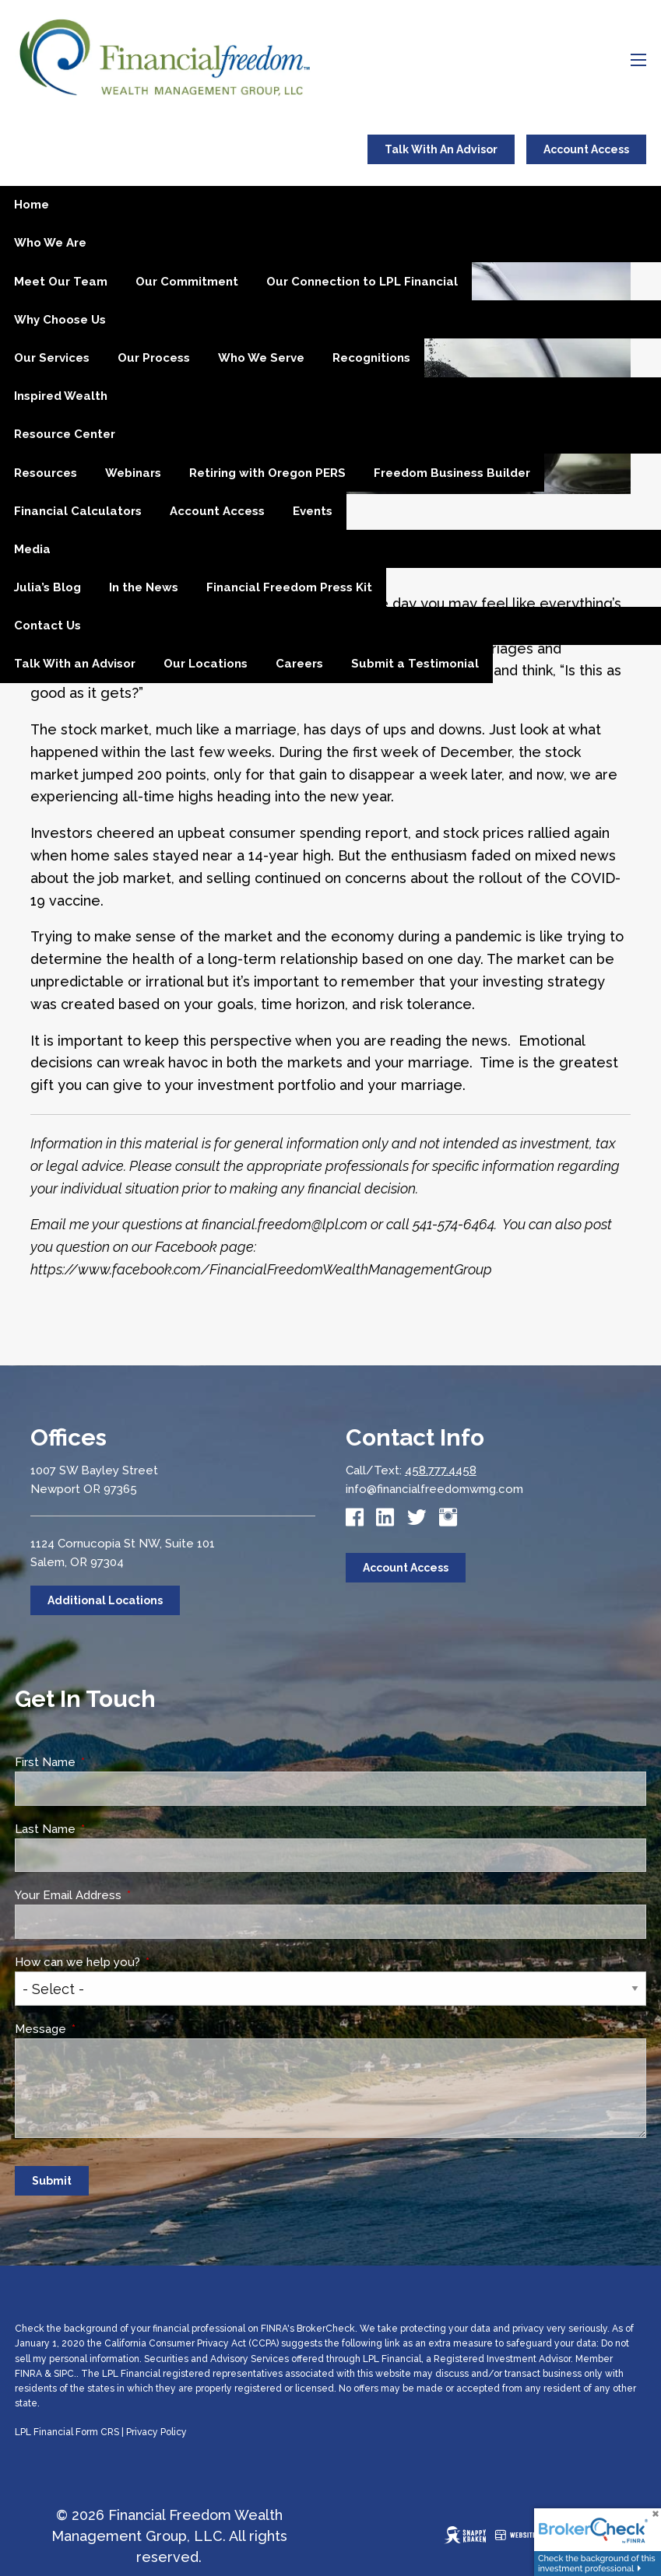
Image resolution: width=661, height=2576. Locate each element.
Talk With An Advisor (441, 149)
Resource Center (64, 434)
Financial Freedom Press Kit (289, 587)
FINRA (28, 2373)
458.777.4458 (440, 1470)
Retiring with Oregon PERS (267, 473)
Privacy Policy (156, 2432)
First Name (104, 1762)
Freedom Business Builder (452, 473)
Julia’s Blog (47, 587)
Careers (299, 664)
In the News (143, 587)
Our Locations (205, 664)
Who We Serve (261, 358)
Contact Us (47, 626)
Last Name (104, 1829)
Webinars (133, 473)
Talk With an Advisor (74, 664)
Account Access (586, 149)
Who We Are (50, 243)
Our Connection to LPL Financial (362, 282)
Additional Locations (105, 1600)
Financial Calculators (78, 511)
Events (312, 511)
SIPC (64, 2373)
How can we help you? (136, 1962)
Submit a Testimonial (415, 664)
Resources (45, 473)
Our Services (52, 358)
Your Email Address (127, 1895)
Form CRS (97, 2432)
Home (31, 205)
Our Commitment (186, 282)
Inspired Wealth (60, 396)
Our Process (154, 358)
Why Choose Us (60, 320)
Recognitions (371, 358)
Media (32, 549)
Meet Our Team (60, 282)
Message (99, 2029)
